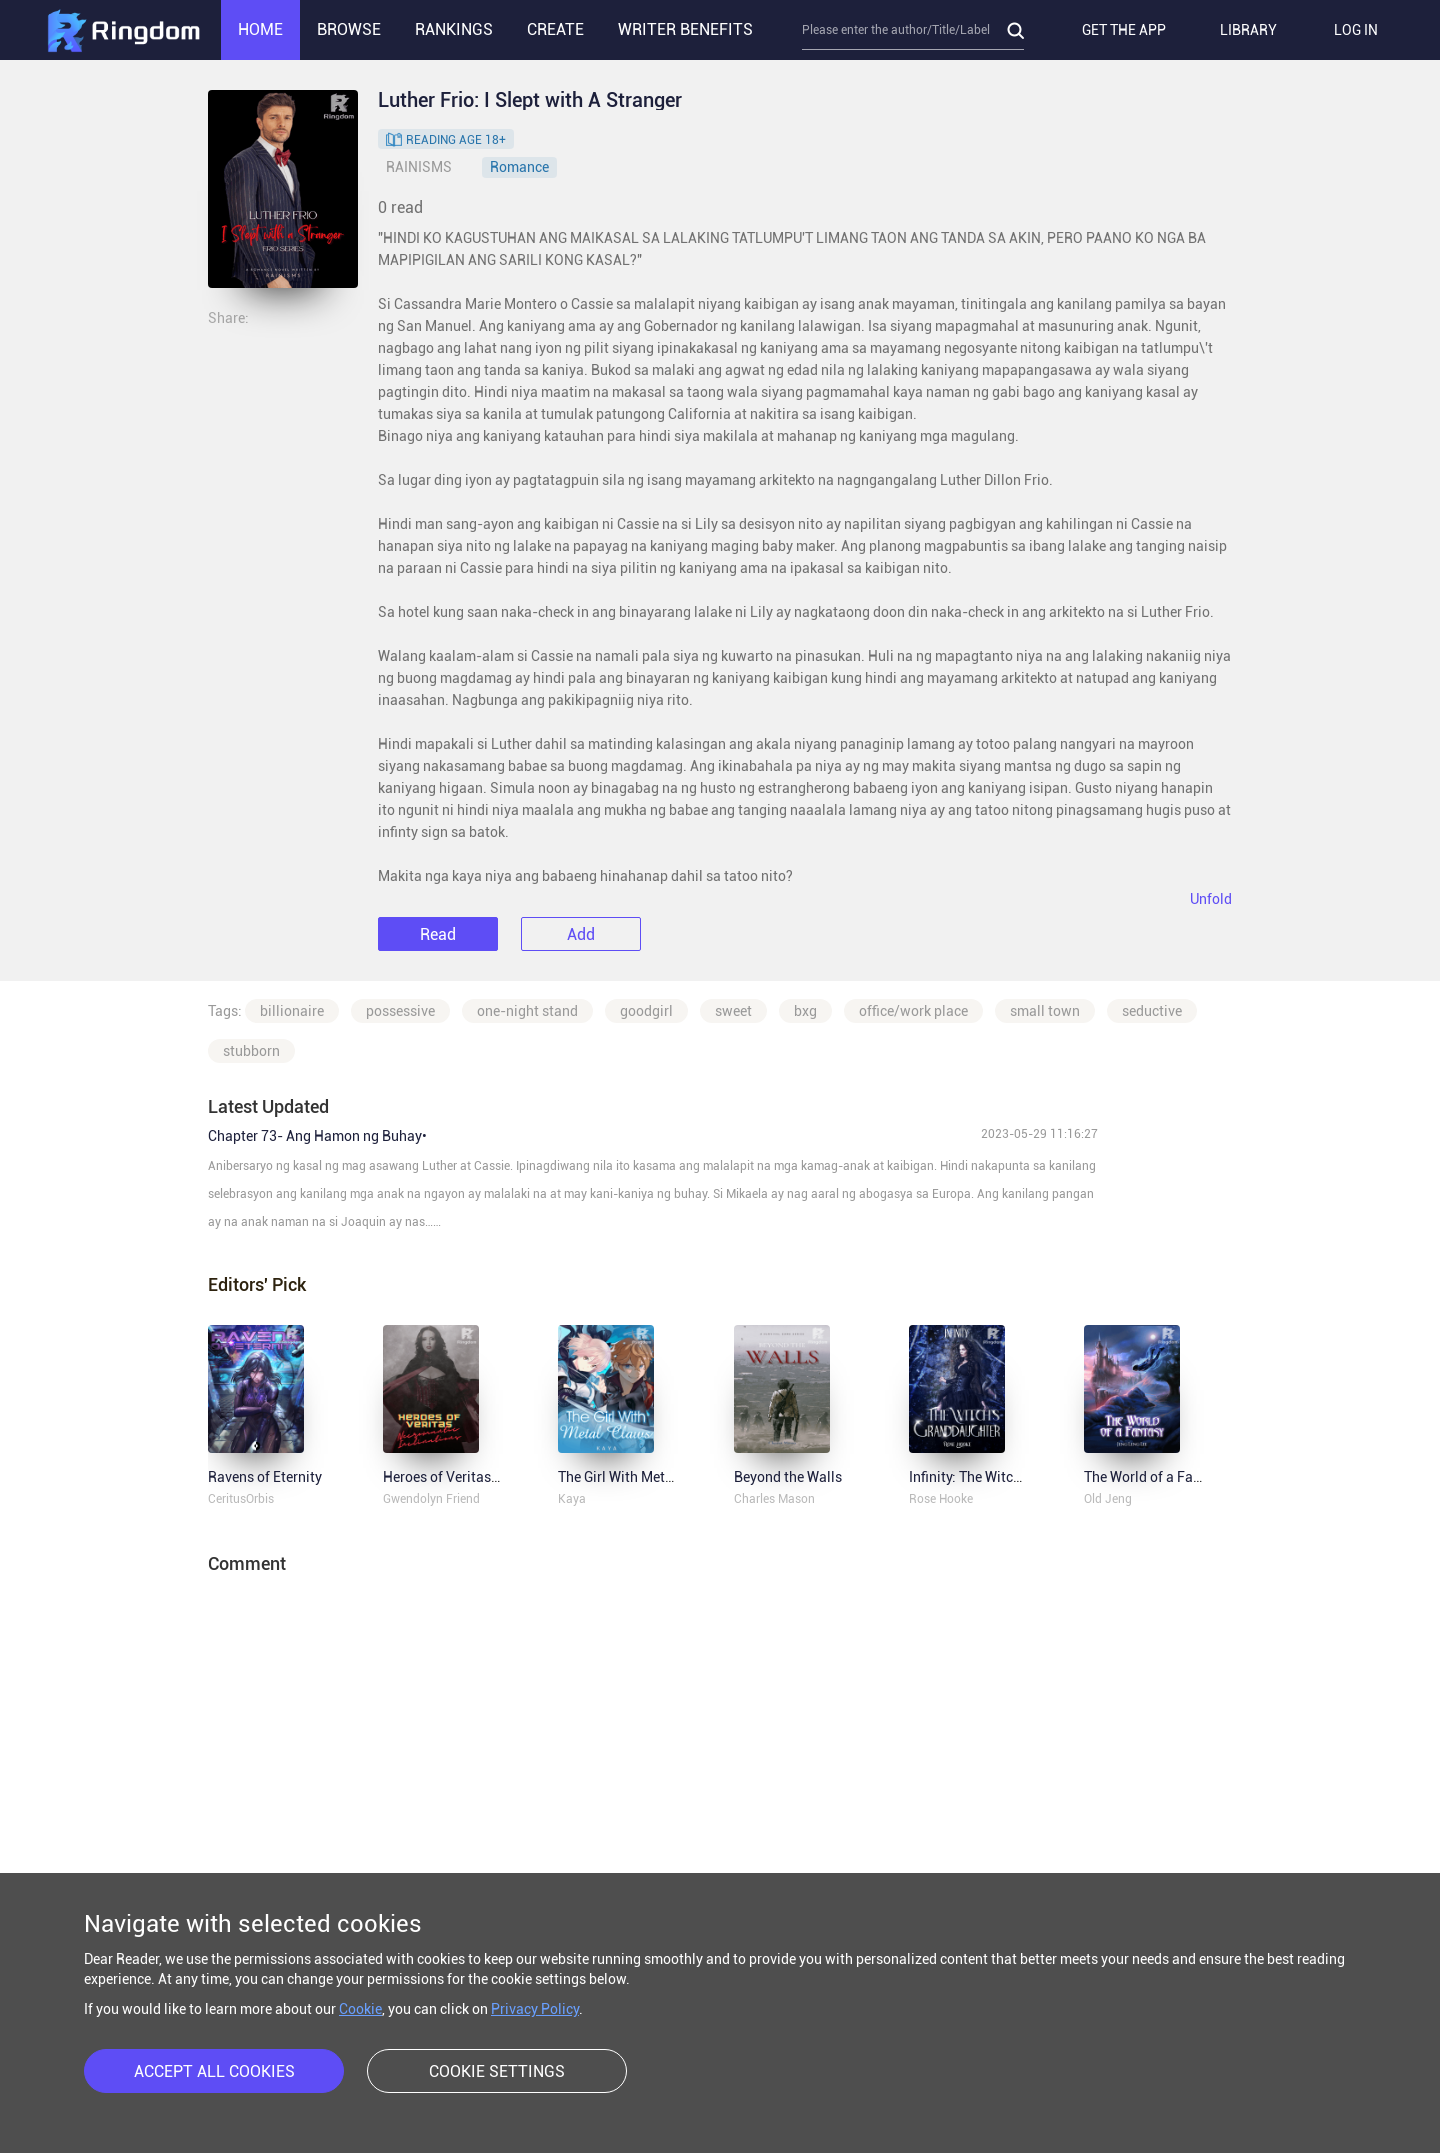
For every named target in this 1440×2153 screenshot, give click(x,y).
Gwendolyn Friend (431, 1499)
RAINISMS (419, 167)
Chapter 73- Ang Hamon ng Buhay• (317, 1136)
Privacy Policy (535, 2009)
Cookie (360, 2009)
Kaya (572, 1499)
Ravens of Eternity (265, 1477)
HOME (260, 29)
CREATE (555, 29)
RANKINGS (454, 29)
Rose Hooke (941, 1499)
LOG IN (1356, 30)
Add (581, 934)
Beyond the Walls (788, 1477)
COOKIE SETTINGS (497, 2071)
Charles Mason (774, 1499)
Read (438, 934)
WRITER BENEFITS (685, 29)
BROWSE (349, 29)
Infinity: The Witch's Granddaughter (1019, 1477)
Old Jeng (1108, 1499)
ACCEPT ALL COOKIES (214, 2071)
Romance (519, 167)
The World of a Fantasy (1156, 1477)
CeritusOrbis (241, 1499)
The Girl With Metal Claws (638, 1477)
